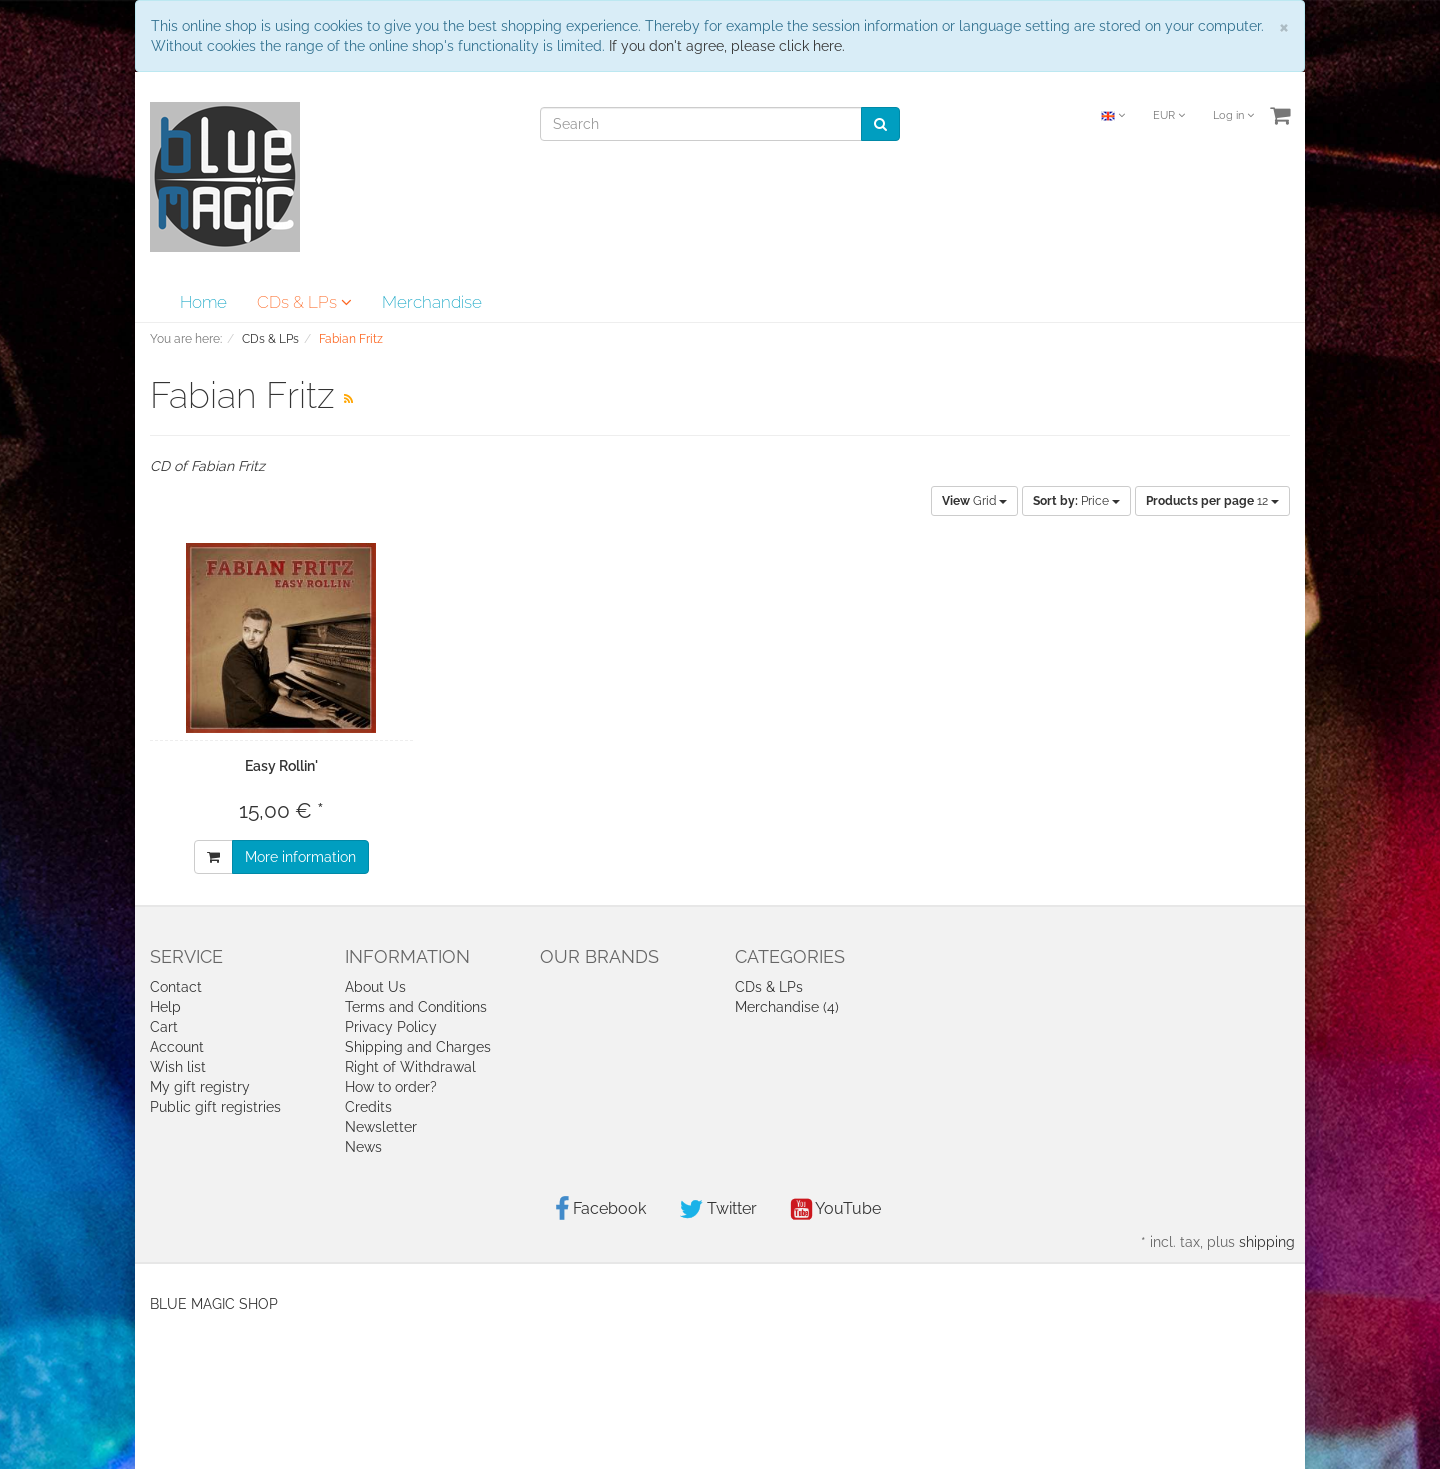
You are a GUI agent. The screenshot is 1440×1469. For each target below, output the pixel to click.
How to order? (391, 1087)
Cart (164, 1027)
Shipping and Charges (418, 1047)
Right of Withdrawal (410, 1067)
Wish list (178, 1067)
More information (300, 857)
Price (1076, 501)
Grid (974, 501)
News (363, 1147)
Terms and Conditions (416, 1007)
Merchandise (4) (787, 1007)
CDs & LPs (304, 302)
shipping (1267, 1242)
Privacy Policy (391, 1027)
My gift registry (200, 1087)
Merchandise (432, 302)
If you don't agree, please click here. (727, 46)
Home (203, 302)
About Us (375, 987)
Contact (176, 987)
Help (165, 1007)
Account (177, 1047)
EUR (1169, 115)
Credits (368, 1107)
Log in (1233, 115)
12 (1212, 501)
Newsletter (381, 1127)
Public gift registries (215, 1107)
